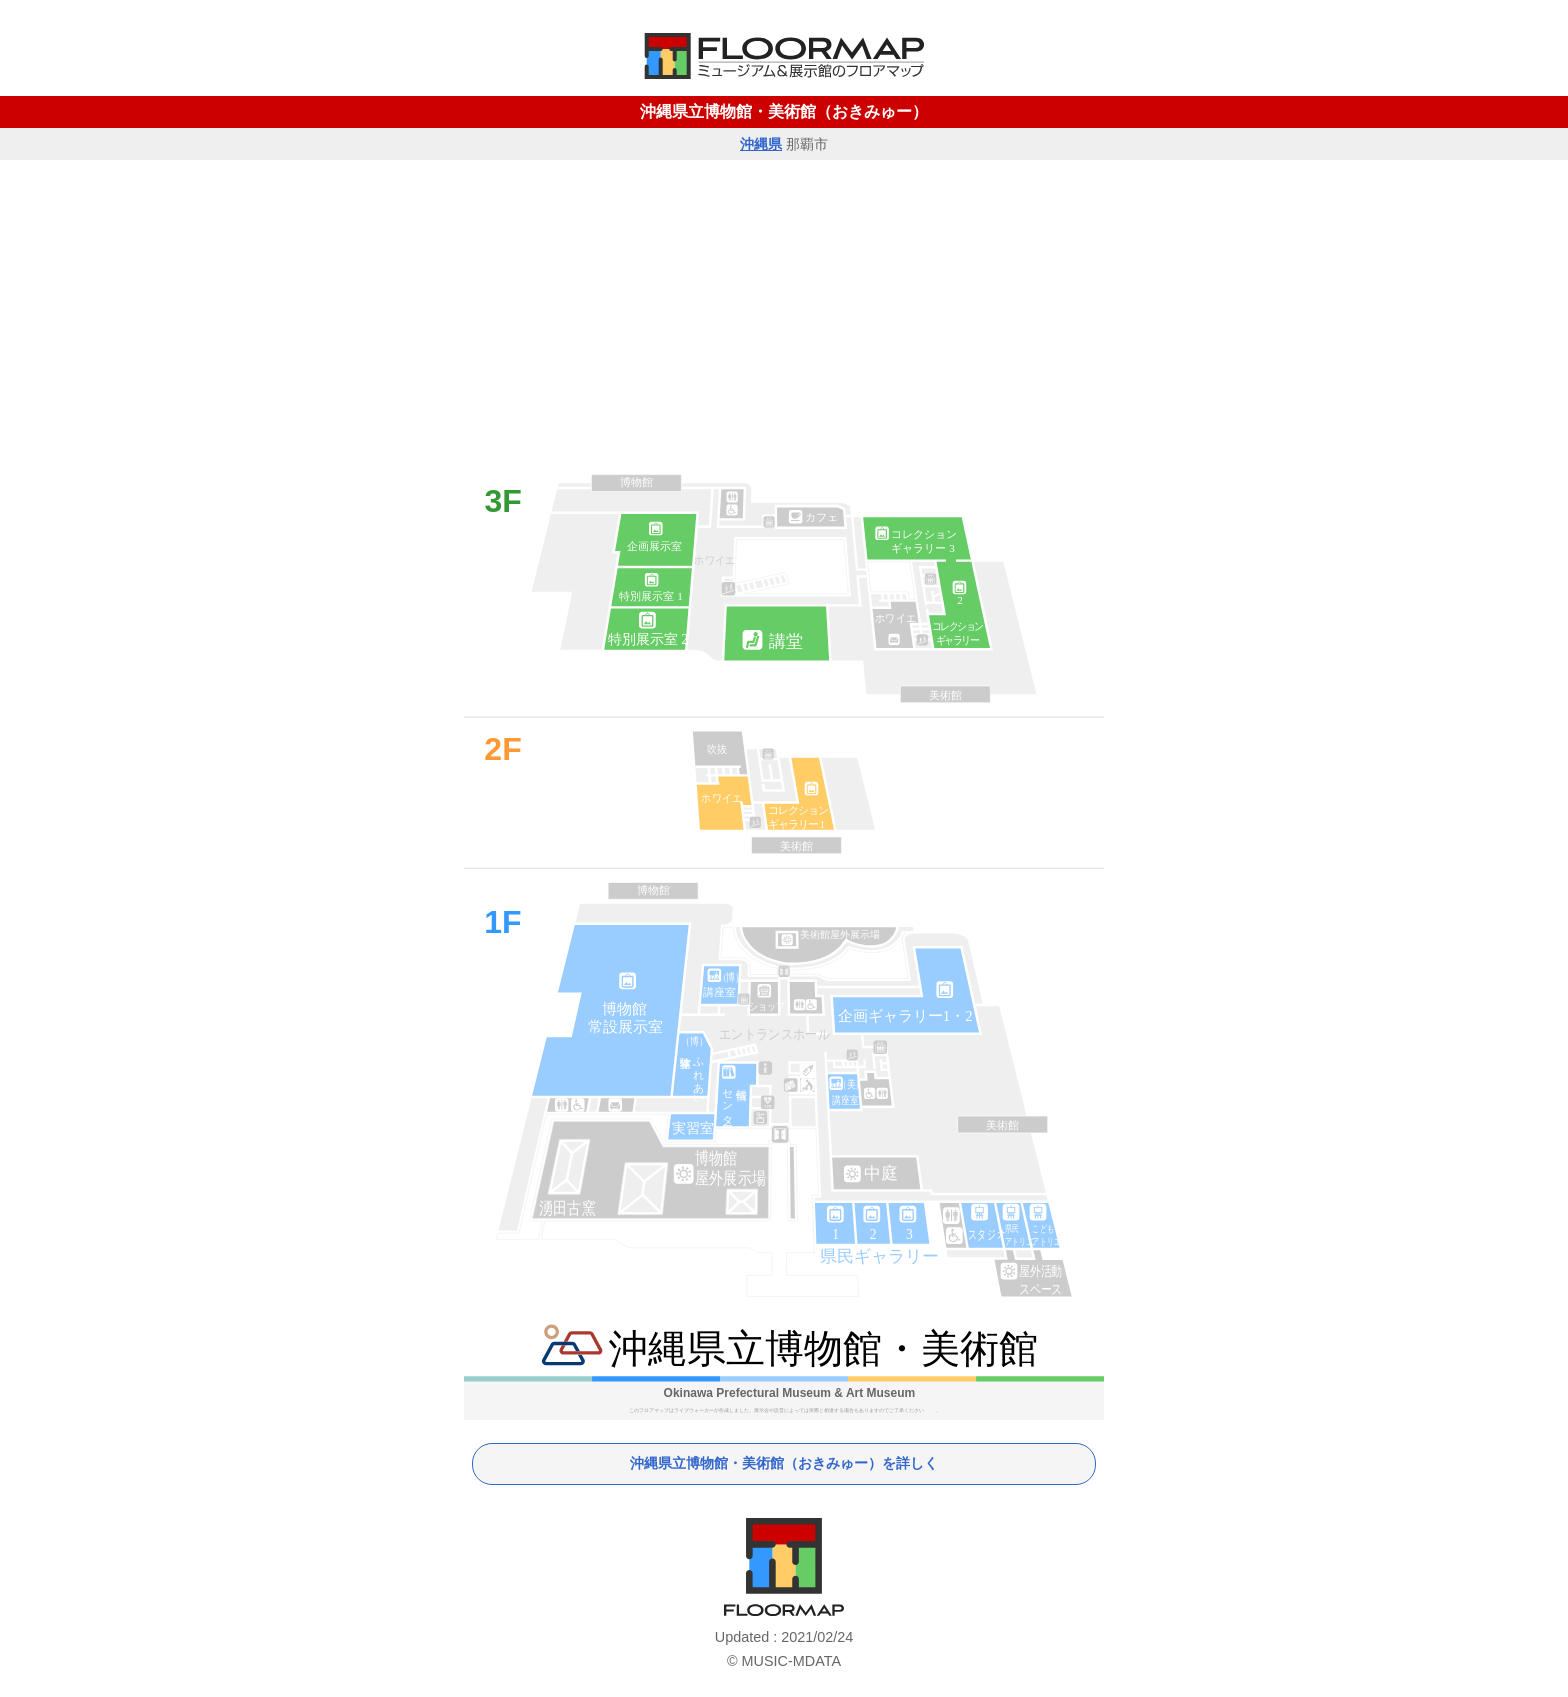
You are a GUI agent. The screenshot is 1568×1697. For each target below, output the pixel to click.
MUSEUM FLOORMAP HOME (784, 56)
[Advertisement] (784, 310)
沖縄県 (761, 144)
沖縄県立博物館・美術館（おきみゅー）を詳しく (784, 1463)
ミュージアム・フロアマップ (784, 1567)
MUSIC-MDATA (791, 1661)
